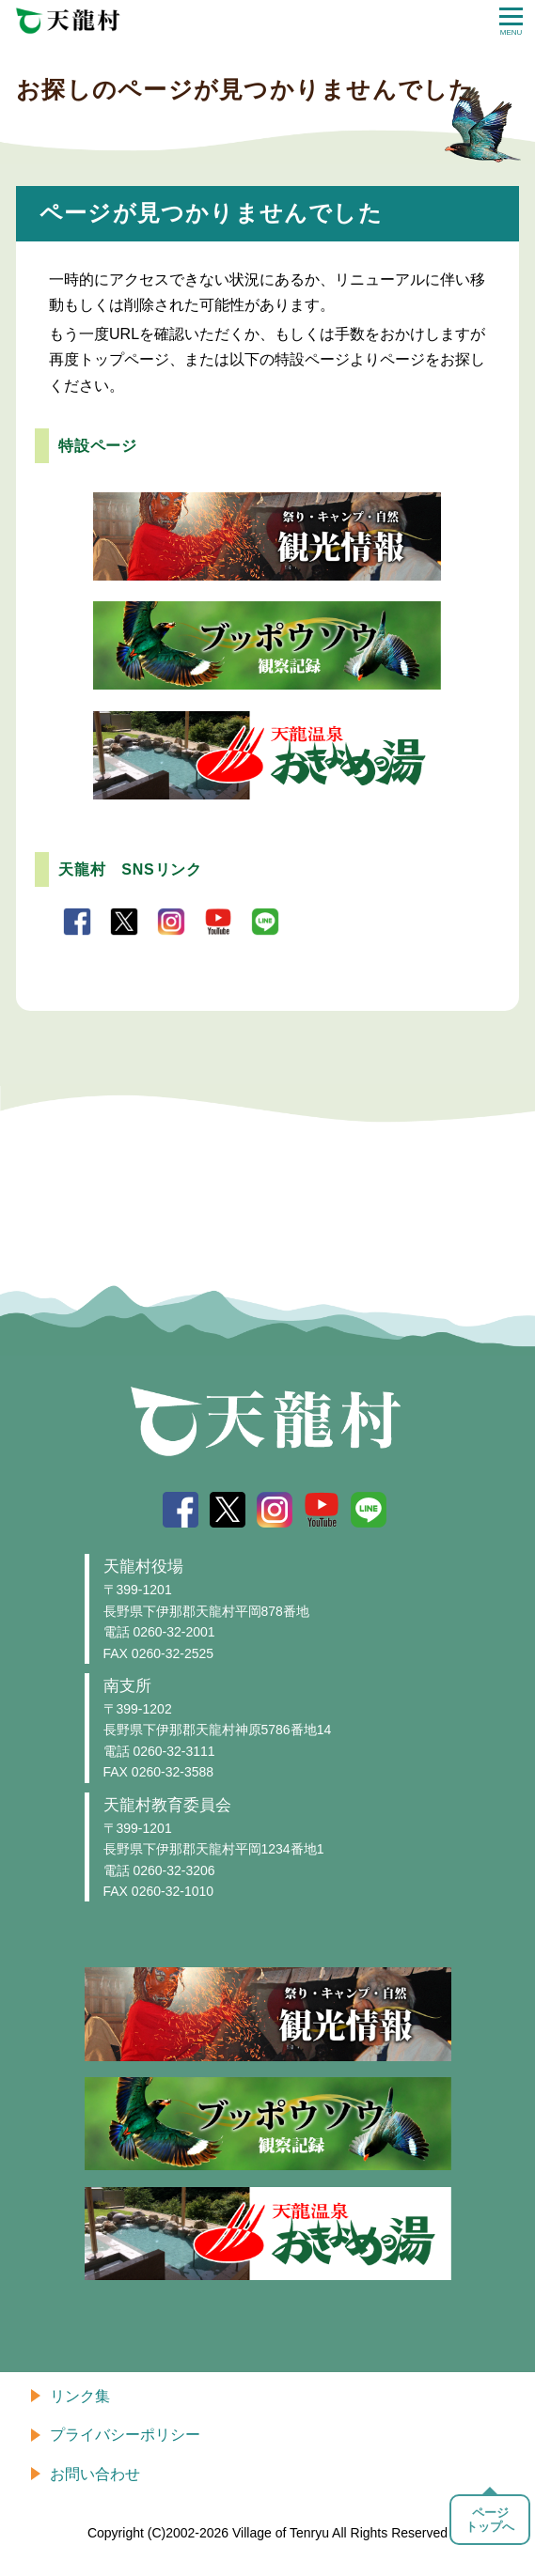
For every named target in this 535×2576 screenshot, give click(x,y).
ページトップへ (489, 2520)
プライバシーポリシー (125, 2435)
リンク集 (80, 2396)
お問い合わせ (95, 2474)
